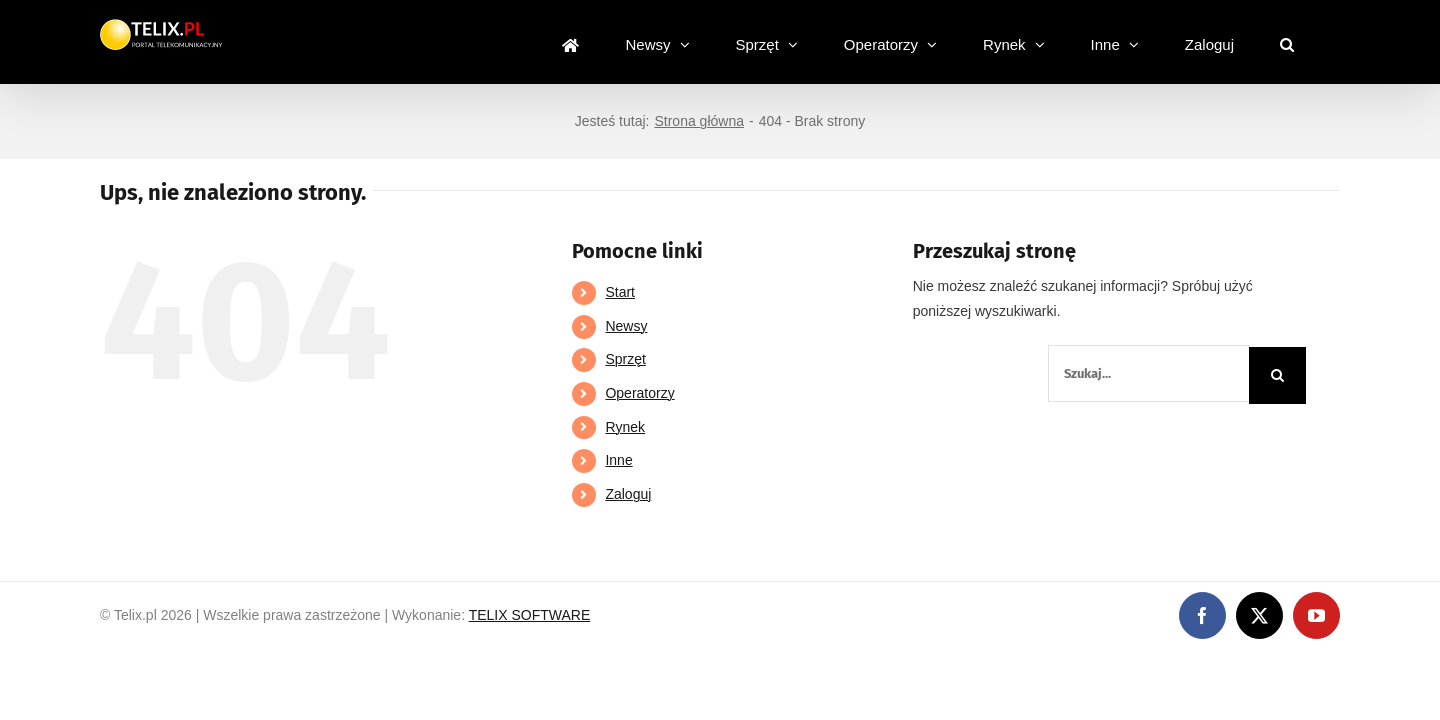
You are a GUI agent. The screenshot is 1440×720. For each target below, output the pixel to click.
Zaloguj (628, 494)
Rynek (625, 427)
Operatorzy (639, 393)
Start (620, 292)
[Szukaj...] (1148, 373)
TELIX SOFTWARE (530, 615)
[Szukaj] (1277, 375)
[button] (1333, 42)
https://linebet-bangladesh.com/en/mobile (127, 661)
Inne (618, 460)
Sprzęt (625, 359)
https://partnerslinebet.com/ (343, 661)
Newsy (626, 326)
